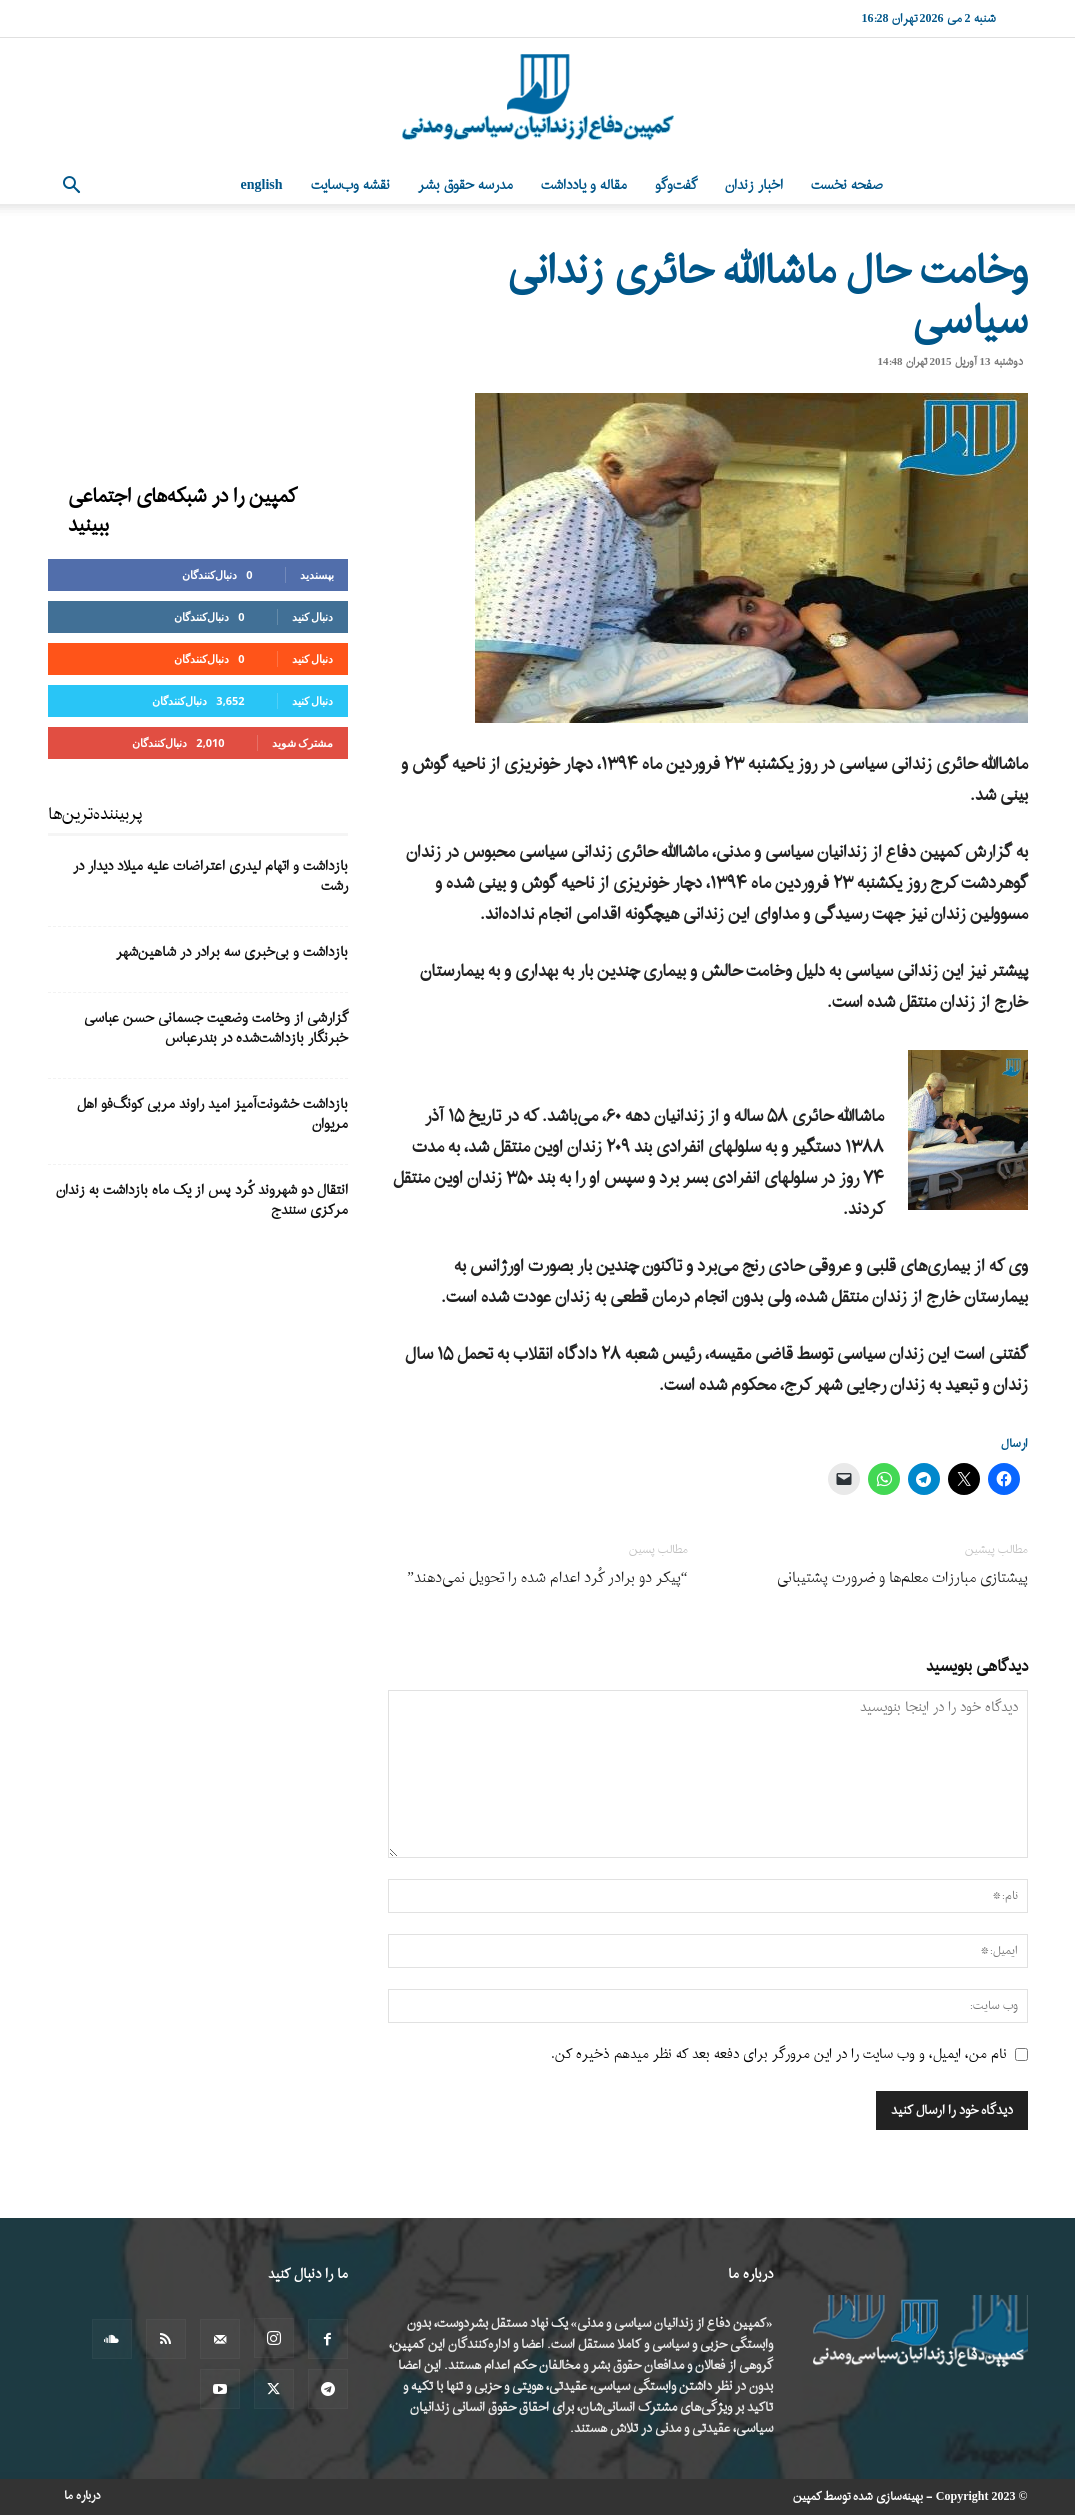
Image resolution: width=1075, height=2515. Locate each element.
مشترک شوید (303, 742)
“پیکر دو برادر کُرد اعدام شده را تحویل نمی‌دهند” (547, 1578)
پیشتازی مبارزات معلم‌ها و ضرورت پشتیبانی (902, 1578)
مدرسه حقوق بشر (465, 185)
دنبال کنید (313, 616)
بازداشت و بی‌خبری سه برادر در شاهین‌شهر (232, 952)
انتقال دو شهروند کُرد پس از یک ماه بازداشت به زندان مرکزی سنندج (202, 1200)
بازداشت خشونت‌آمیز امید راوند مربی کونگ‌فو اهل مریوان (212, 1114)
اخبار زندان (754, 185)
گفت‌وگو (676, 185)
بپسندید (317, 574)
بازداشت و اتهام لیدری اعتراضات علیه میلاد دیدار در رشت (210, 876)
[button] (72, 187)
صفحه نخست (847, 185)
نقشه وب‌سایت (350, 185)
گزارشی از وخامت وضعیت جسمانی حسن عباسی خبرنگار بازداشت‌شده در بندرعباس (216, 1028)
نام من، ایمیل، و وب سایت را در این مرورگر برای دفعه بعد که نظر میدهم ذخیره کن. (779, 2054)
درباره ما (82, 2496)
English (262, 185)
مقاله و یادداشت (584, 185)
